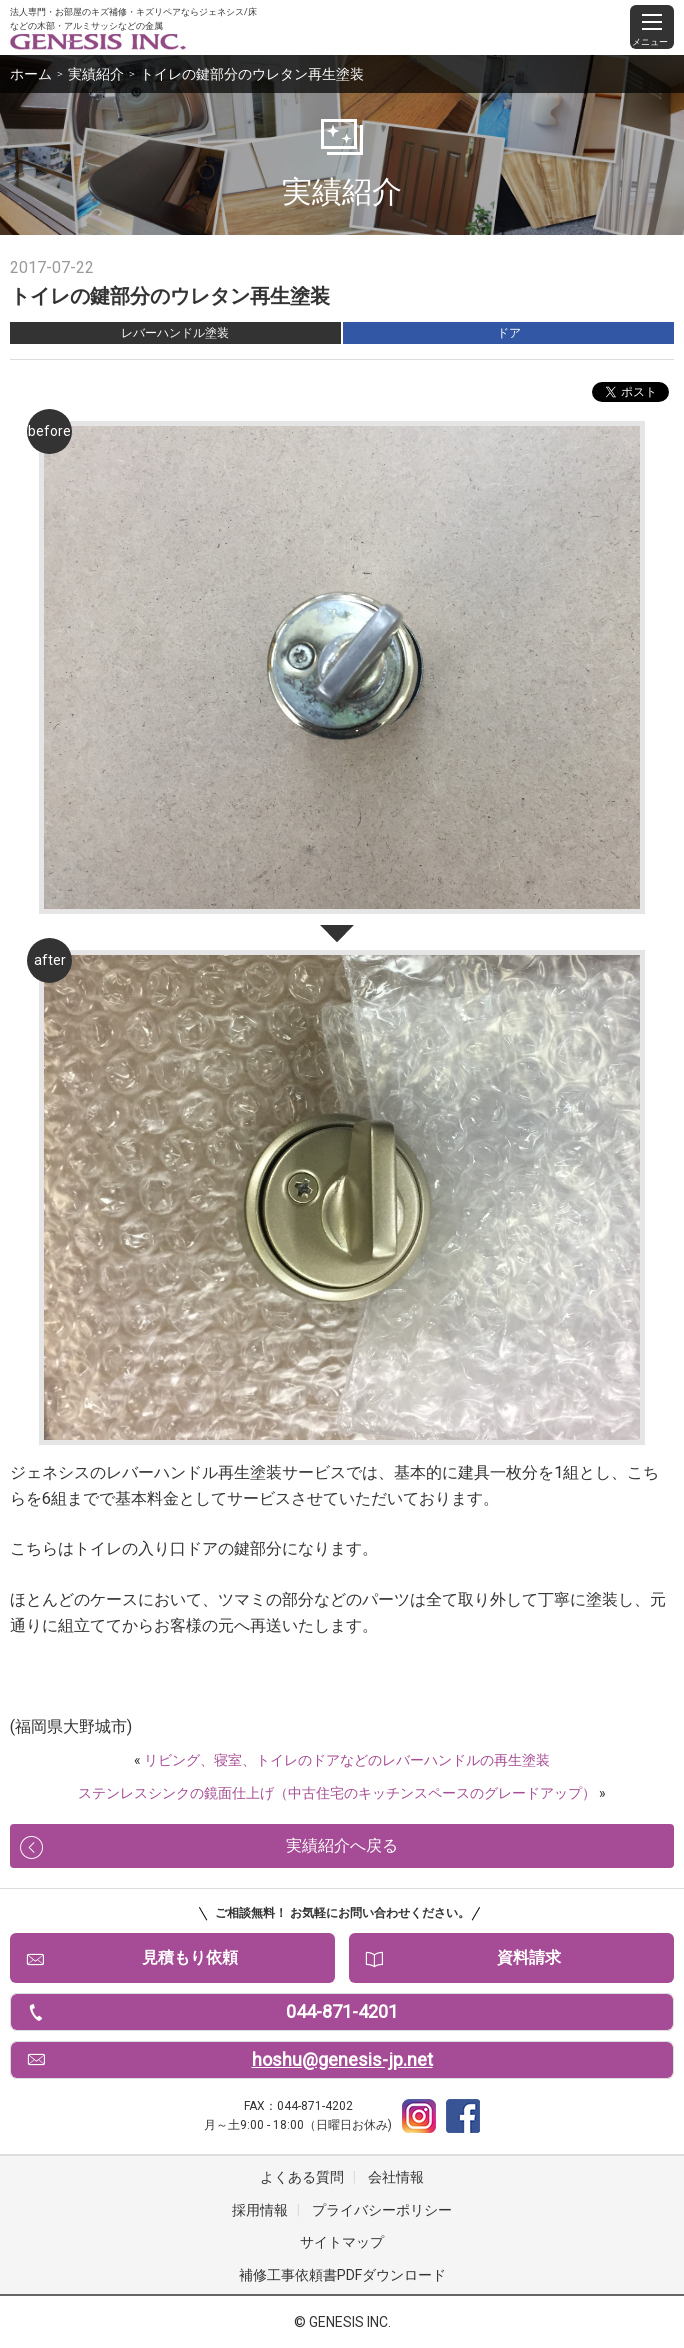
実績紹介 (96, 74)
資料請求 (529, 1957)
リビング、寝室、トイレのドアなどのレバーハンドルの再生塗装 (347, 1760)
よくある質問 (302, 2177)
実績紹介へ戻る (342, 1845)
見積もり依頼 (190, 1957)
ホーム (31, 74)
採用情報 (260, 2210)
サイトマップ (342, 2242)
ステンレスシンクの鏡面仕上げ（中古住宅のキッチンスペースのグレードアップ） (337, 1793)
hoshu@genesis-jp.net (342, 2059)
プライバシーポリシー (382, 2210)
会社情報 (396, 2177)
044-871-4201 (342, 2011)
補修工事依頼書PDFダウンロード (342, 2275)
